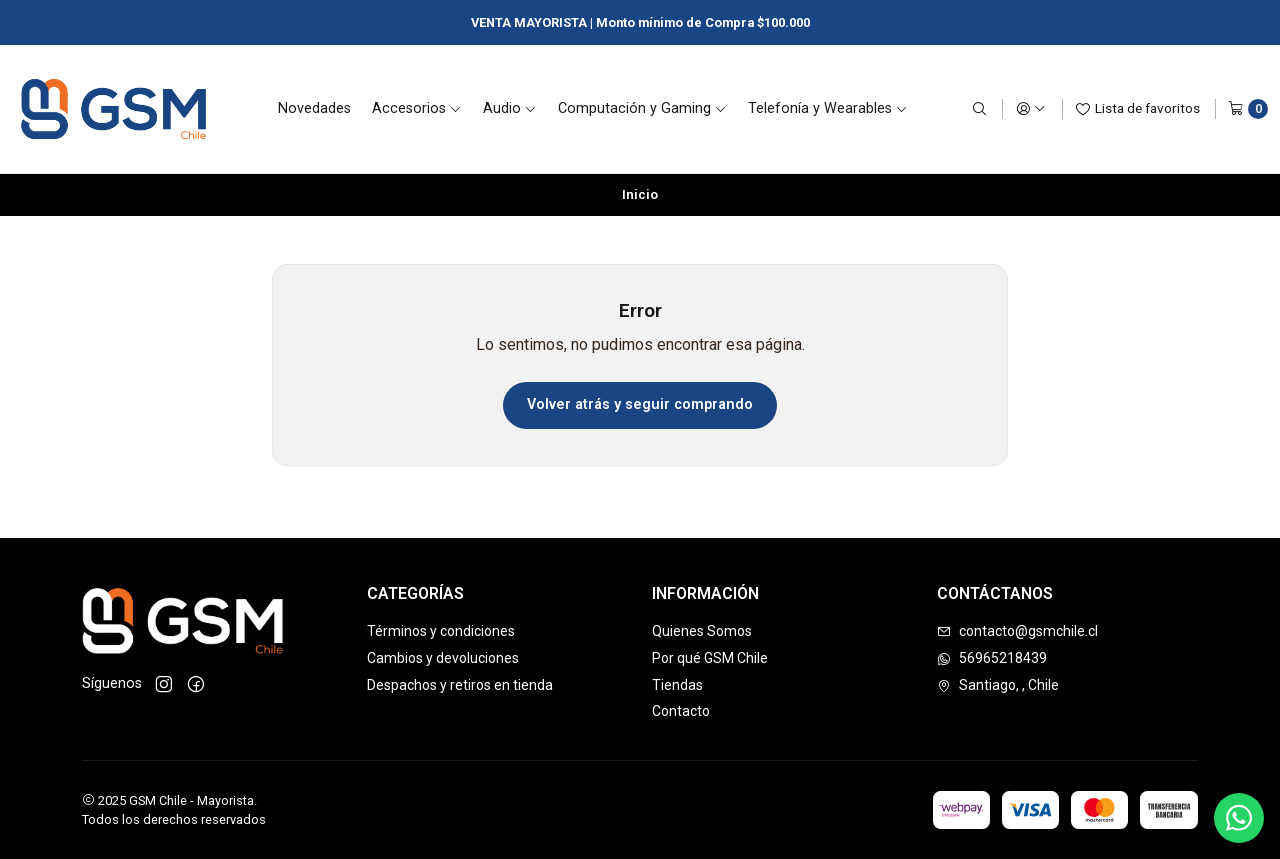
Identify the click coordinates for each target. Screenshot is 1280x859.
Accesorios (417, 108)
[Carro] (1248, 109)
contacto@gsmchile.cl (1017, 631)
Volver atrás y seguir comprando (640, 404)
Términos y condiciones (441, 631)
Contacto (681, 711)
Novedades (314, 108)
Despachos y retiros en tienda (460, 685)
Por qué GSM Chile (710, 658)
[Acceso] (1031, 109)
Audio (510, 108)
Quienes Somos (702, 631)
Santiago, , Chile (998, 685)
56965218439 (992, 658)
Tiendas (677, 685)
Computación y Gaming (642, 108)
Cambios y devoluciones (443, 658)
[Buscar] (979, 109)
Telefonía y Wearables (828, 108)
